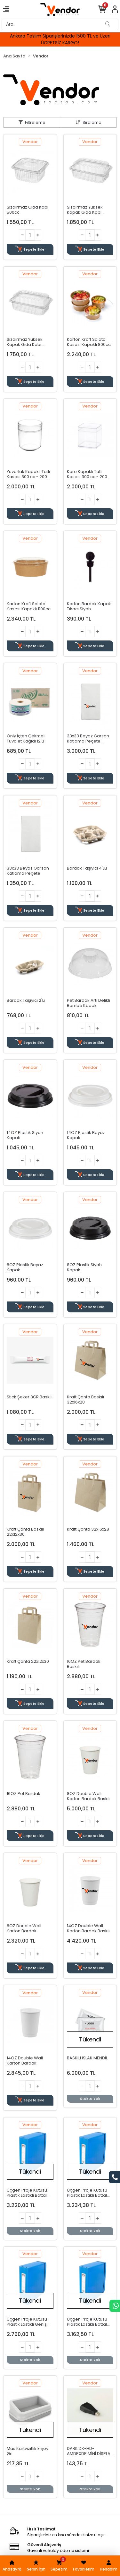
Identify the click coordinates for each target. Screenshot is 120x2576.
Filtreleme (35, 122)
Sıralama (92, 122)
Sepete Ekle (30, 249)
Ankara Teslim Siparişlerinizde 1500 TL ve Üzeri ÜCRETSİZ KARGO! (60, 39)
